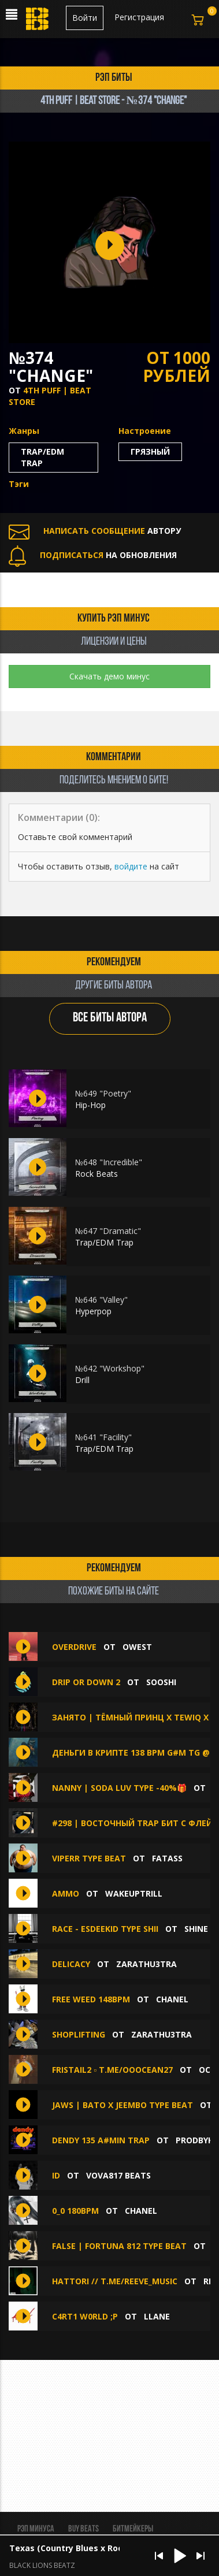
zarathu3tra (146, 1963)
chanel (172, 1999)
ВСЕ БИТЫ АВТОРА (110, 1018)
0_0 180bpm (75, 2210)
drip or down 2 (86, 1682)
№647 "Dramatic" (108, 1230)
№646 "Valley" (101, 1299)
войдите (130, 866)
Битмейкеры (133, 2529)
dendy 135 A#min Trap (101, 2140)
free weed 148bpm (91, 1999)
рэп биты (113, 78)
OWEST (137, 1646)
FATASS (167, 1858)
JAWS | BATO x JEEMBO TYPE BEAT (122, 2104)
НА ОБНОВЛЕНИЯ (93, 554)
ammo (65, 1893)
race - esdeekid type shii (105, 1928)
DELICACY (71, 1963)
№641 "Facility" (103, 1437)
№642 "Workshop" (109, 1368)
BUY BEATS (83, 2529)
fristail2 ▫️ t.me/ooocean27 (112, 2069)
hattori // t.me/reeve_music (114, 2281)
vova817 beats (118, 2175)
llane (157, 2316)
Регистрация (139, 17)
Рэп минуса (35, 2529)
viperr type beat (89, 1858)
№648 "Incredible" (108, 1162)
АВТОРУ (95, 530)
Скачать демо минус (109, 676)
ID (56, 2175)
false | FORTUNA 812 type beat (119, 2245)
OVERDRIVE (74, 1646)
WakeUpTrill (133, 1893)
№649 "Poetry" (103, 1093)
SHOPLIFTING (78, 2034)
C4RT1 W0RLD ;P (85, 2316)
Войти (84, 17)
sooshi (161, 1682)
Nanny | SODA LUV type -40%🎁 (119, 1787)
